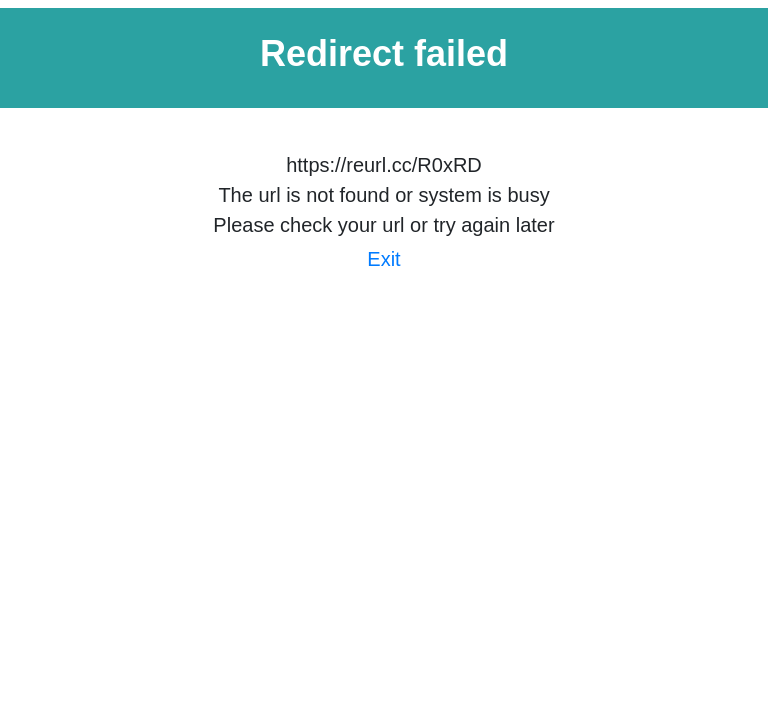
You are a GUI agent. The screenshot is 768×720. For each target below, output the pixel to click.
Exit (383, 259)
